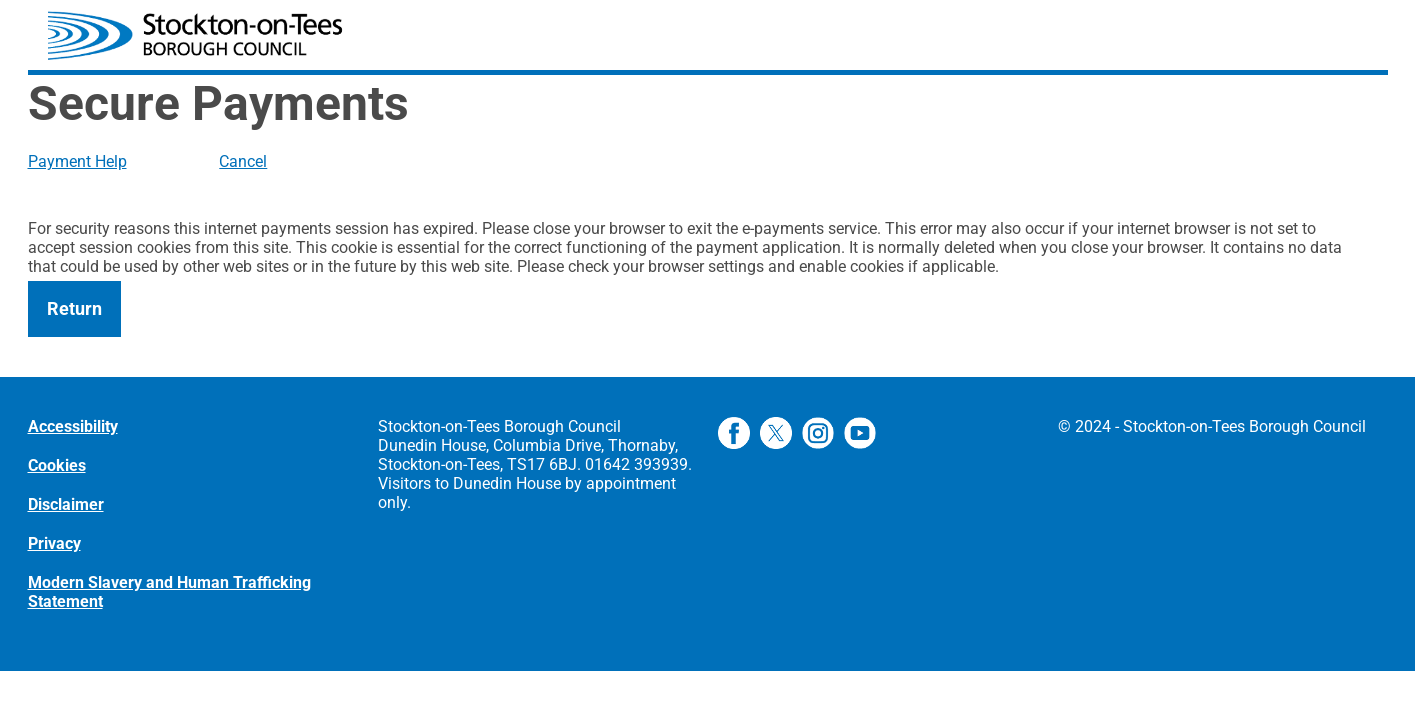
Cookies (57, 465)
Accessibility (73, 426)
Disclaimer (66, 504)
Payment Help (77, 161)
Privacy (54, 543)
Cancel (243, 161)
